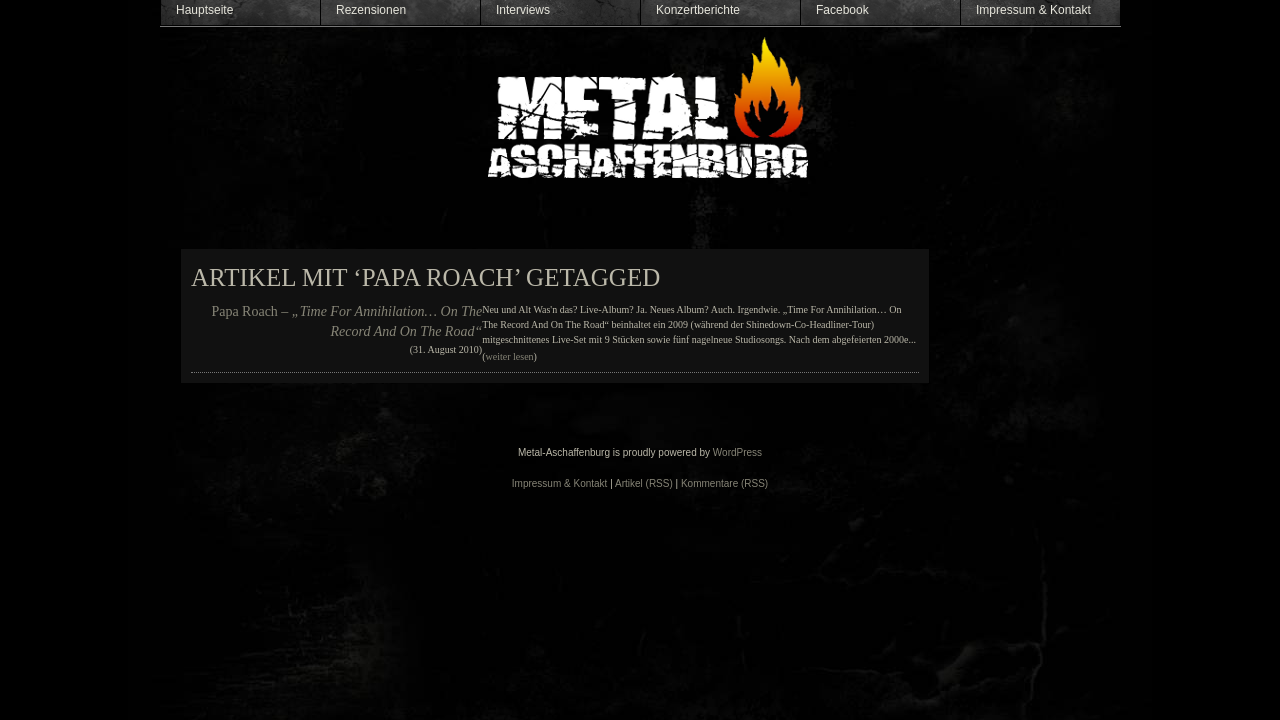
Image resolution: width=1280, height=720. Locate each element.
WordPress (737, 452)
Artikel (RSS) (644, 483)
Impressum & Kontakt (1033, 10)
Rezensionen (371, 10)
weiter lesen (510, 356)
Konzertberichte (698, 10)
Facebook (842, 10)
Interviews (523, 10)
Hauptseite (204, 10)
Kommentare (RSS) (724, 483)
